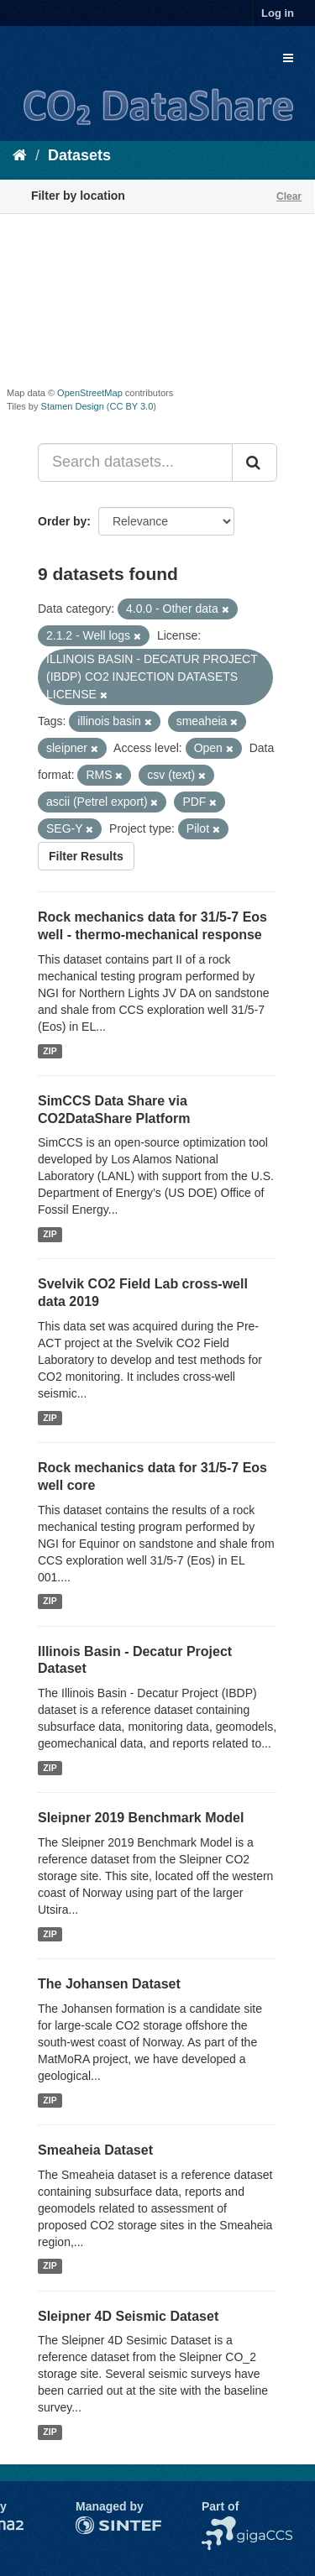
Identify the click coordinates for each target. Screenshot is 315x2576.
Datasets (79, 155)
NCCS (218, 2525)
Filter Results (86, 856)
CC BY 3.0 (132, 406)
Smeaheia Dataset (95, 2150)
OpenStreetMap (90, 393)
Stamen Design (72, 406)
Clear (289, 196)
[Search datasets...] (135, 462)
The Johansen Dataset (109, 1984)
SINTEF (97, 2525)
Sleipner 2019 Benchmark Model (141, 1818)
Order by (62, 521)
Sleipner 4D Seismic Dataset (128, 2316)
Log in (277, 13)
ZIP (49, 1051)
